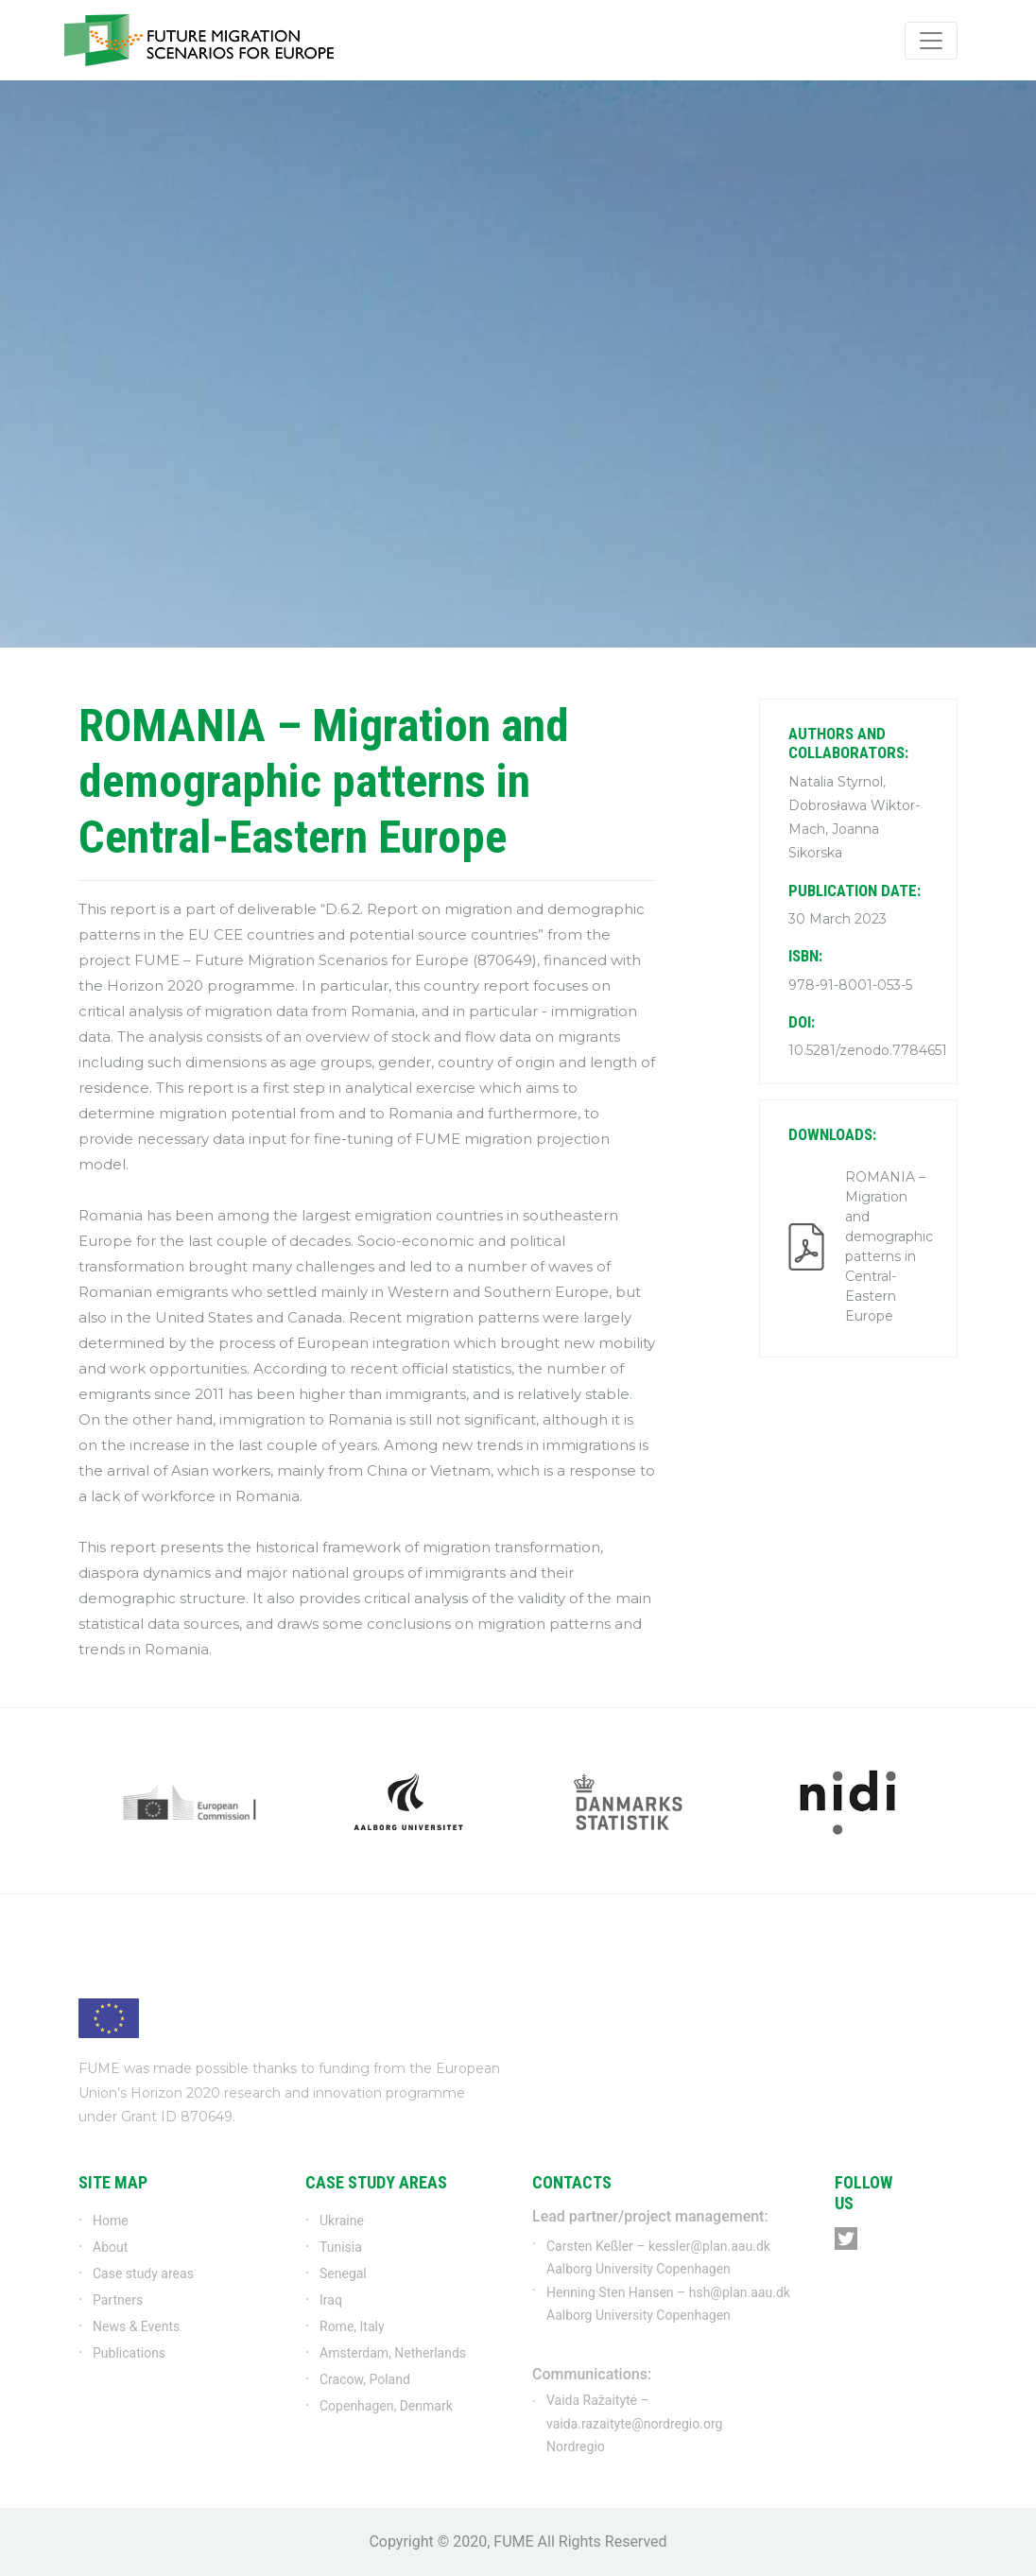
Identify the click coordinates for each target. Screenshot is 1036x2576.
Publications (129, 2352)
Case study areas (143, 2273)
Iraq (330, 2300)
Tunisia (340, 2247)
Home (111, 2220)
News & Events (136, 2326)
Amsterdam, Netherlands (392, 2352)
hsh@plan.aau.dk (739, 2292)
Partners (118, 2300)
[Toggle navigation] (931, 41)
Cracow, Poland (364, 2379)
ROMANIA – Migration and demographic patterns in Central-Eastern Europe (886, 1246)
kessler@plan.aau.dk (709, 2246)
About (110, 2247)
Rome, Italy (352, 2326)
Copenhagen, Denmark (386, 2405)
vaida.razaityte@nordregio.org (634, 2423)
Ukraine (341, 2220)
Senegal (343, 2273)
